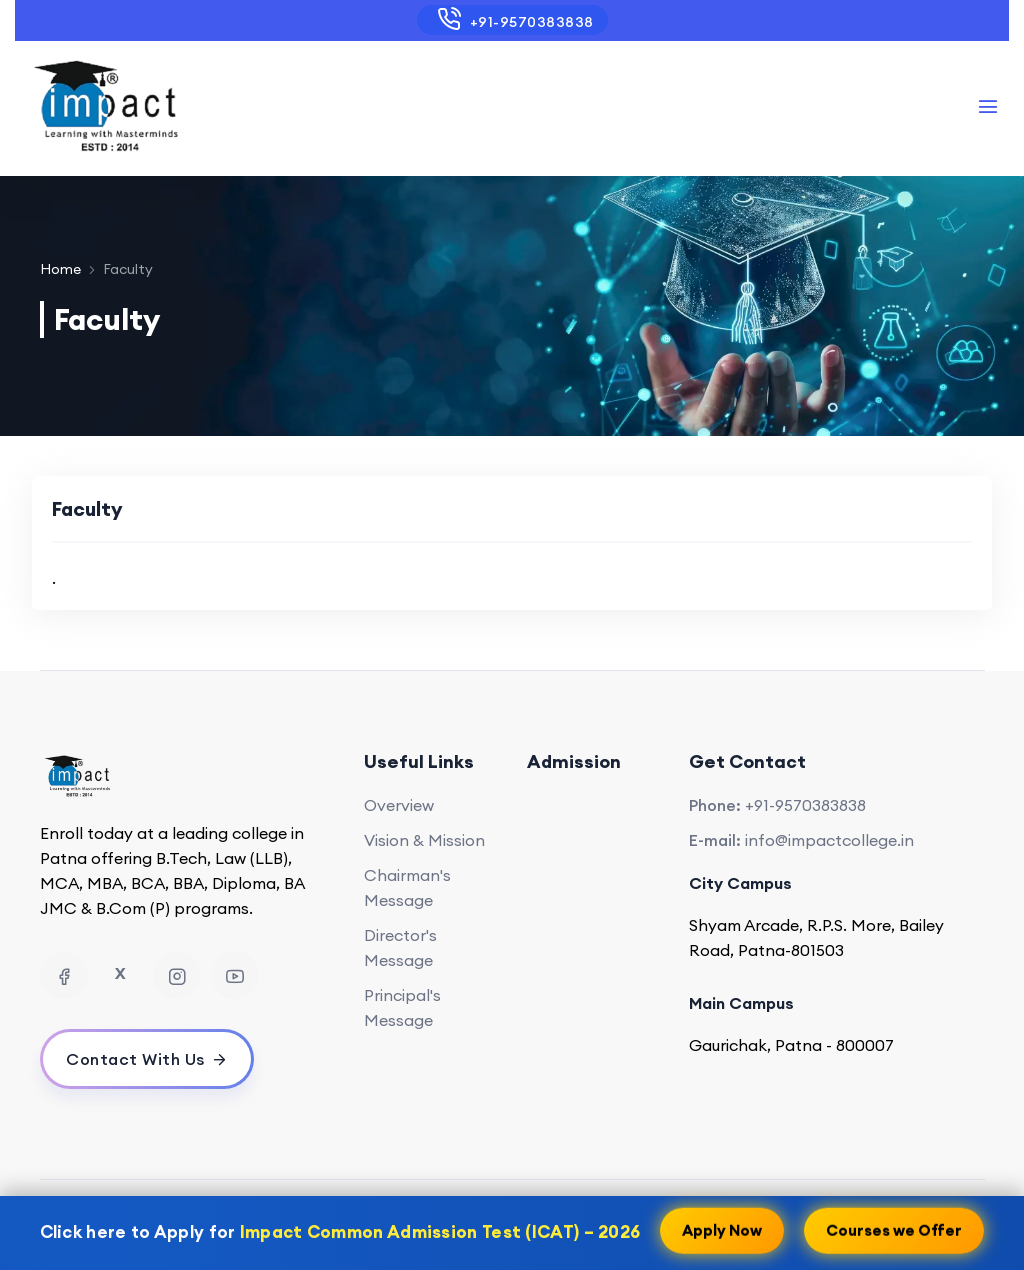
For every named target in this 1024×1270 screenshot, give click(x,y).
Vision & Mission (424, 840)
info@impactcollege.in (829, 840)
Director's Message (400, 947)
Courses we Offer (894, 1228)
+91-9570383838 (511, 19)
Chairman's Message (407, 887)
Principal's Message (402, 1007)
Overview (399, 805)
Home (60, 269)
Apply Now (722, 1228)
